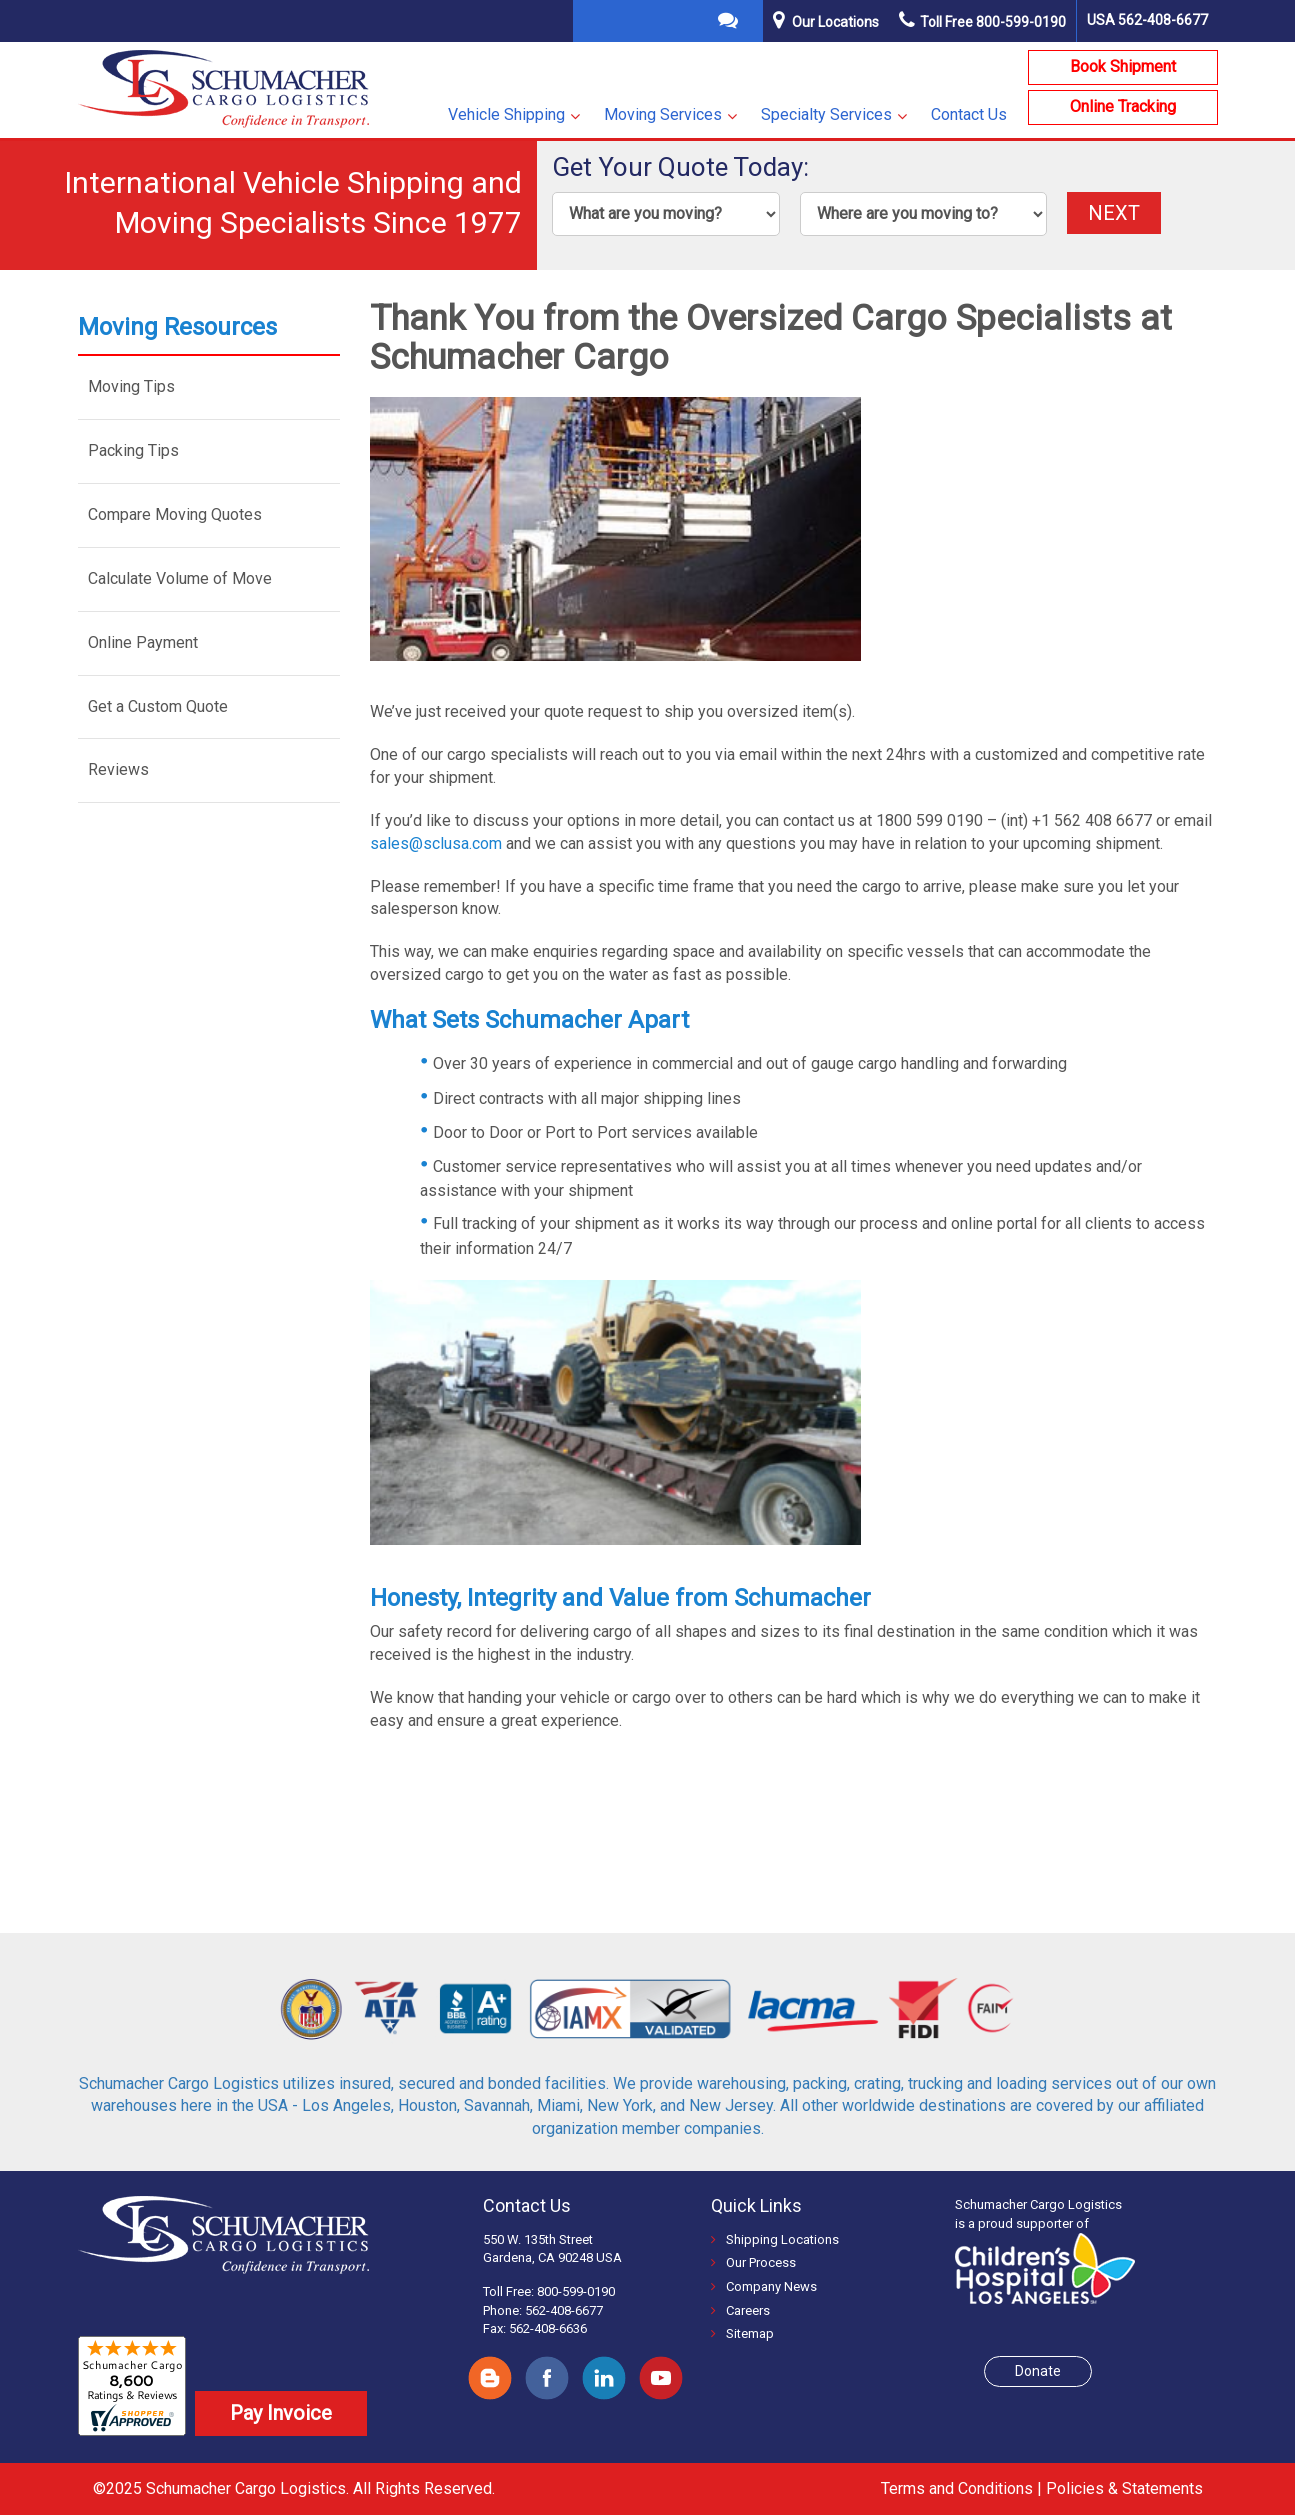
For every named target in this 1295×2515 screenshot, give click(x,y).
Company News (764, 2286)
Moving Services (663, 114)
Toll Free (982, 22)
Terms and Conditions (957, 2488)
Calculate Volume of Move (180, 578)
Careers (740, 2310)
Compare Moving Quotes (175, 514)
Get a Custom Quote (158, 706)
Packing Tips (133, 450)
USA (1147, 20)
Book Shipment (1123, 66)
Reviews (118, 769)
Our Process (753, 2262)
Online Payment (143, 642)
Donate (1038, 2371)
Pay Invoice (281, 2413)
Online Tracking (1123, 106)
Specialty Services (826, 114)
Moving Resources (177, 327)
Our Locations (835, 22)
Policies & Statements (1124, 2488)
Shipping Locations (775, 2239)
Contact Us (969, 114)
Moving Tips (131, 386)
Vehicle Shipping (506, 114)
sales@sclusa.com (436, 843)
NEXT (1114, 213)
